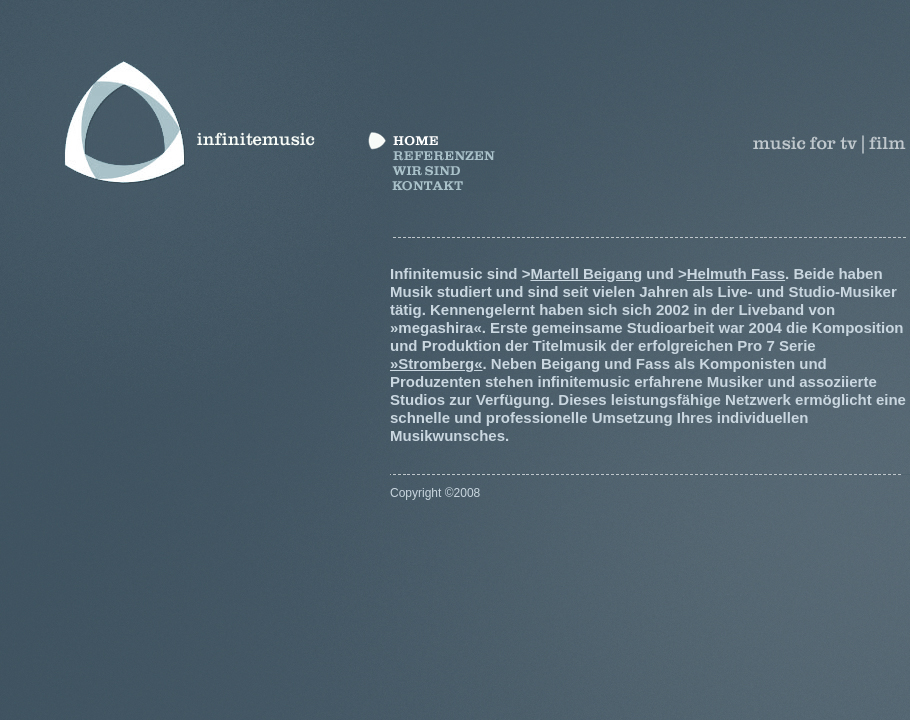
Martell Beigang (586, 273)
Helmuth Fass (736, 273)
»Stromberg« (436, 363)
